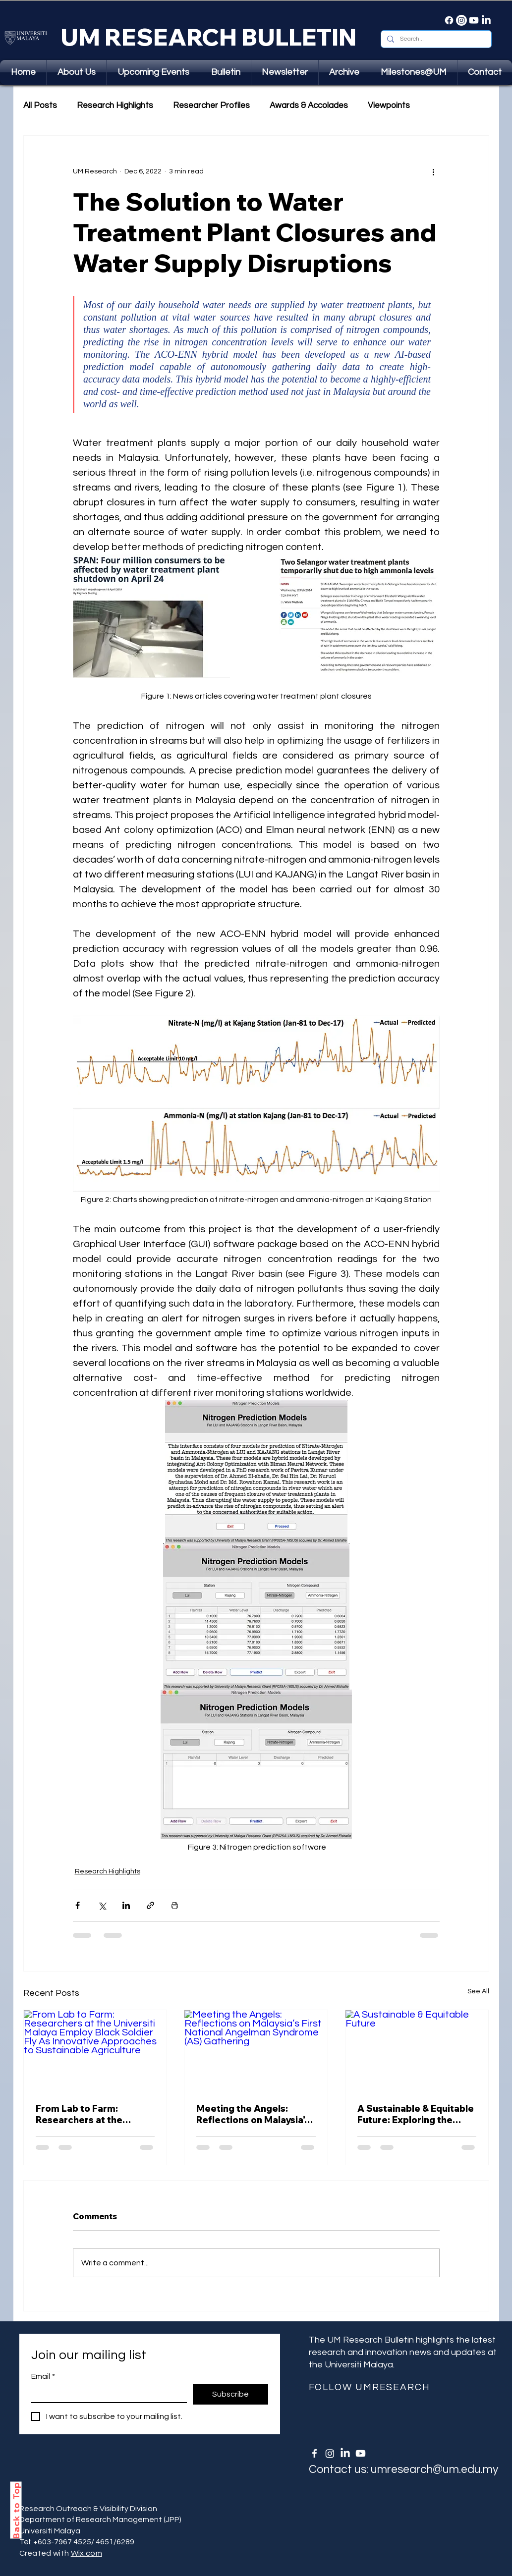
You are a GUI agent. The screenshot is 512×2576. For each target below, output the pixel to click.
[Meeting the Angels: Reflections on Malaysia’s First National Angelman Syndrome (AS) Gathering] (256, 2050)
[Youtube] (473, 20)
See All (478, 1991)
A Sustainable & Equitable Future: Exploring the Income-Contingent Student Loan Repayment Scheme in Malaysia (415, 2114)
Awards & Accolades (309, 105)
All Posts (40, 105)
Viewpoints (389, 105)
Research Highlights (115, 105)
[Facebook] (449, 20)
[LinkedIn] (486, 20)
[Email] (106, 2393)
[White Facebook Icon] (314, 2453)
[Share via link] (150, 1905)
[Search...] (435, 39)
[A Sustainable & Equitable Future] (417, 2050)
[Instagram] (461, 20)
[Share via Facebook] (77, 1905)
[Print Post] (174, 1905)
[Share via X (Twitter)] (102, 1905)
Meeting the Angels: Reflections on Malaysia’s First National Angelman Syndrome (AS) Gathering (254, 2114)
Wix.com (86, 2553)
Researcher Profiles (211, 105)
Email (43, 2376)
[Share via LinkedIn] (126, 1905)
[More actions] (434, 171)
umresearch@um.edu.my (434, 2469)
